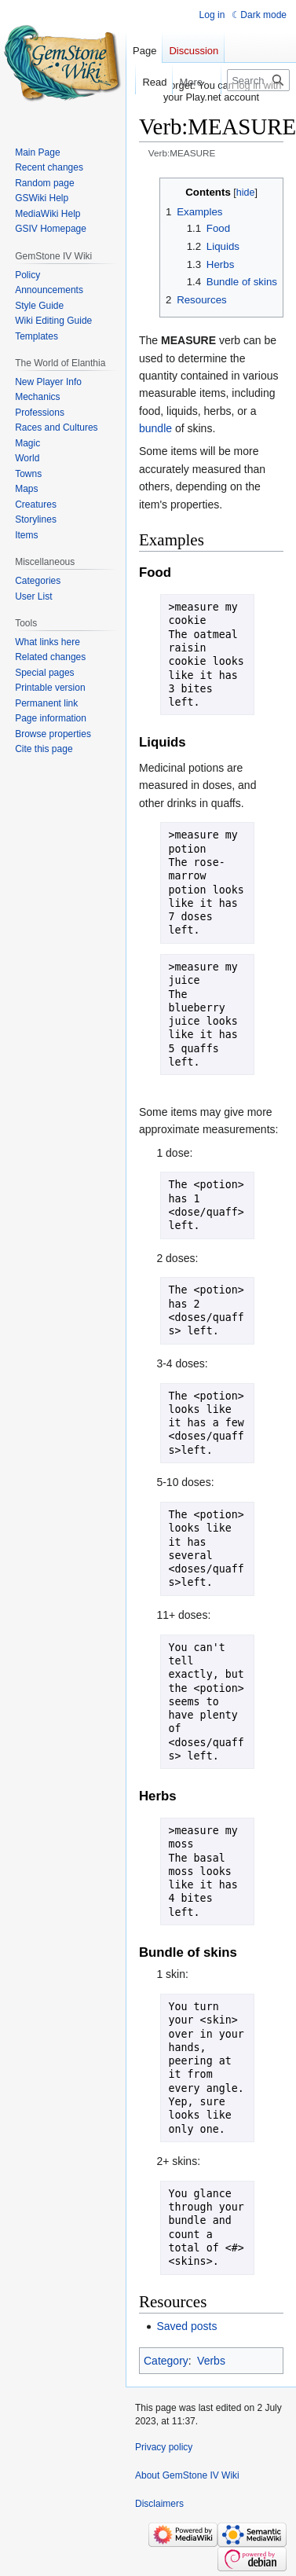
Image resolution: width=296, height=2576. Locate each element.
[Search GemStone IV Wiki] (258, 80)
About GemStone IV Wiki (187, 2475)
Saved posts (186, 2326)
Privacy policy (163, 2447)
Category (166, 2360)
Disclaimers (159, 2503)
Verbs (211, 2360)
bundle (155, 428)
